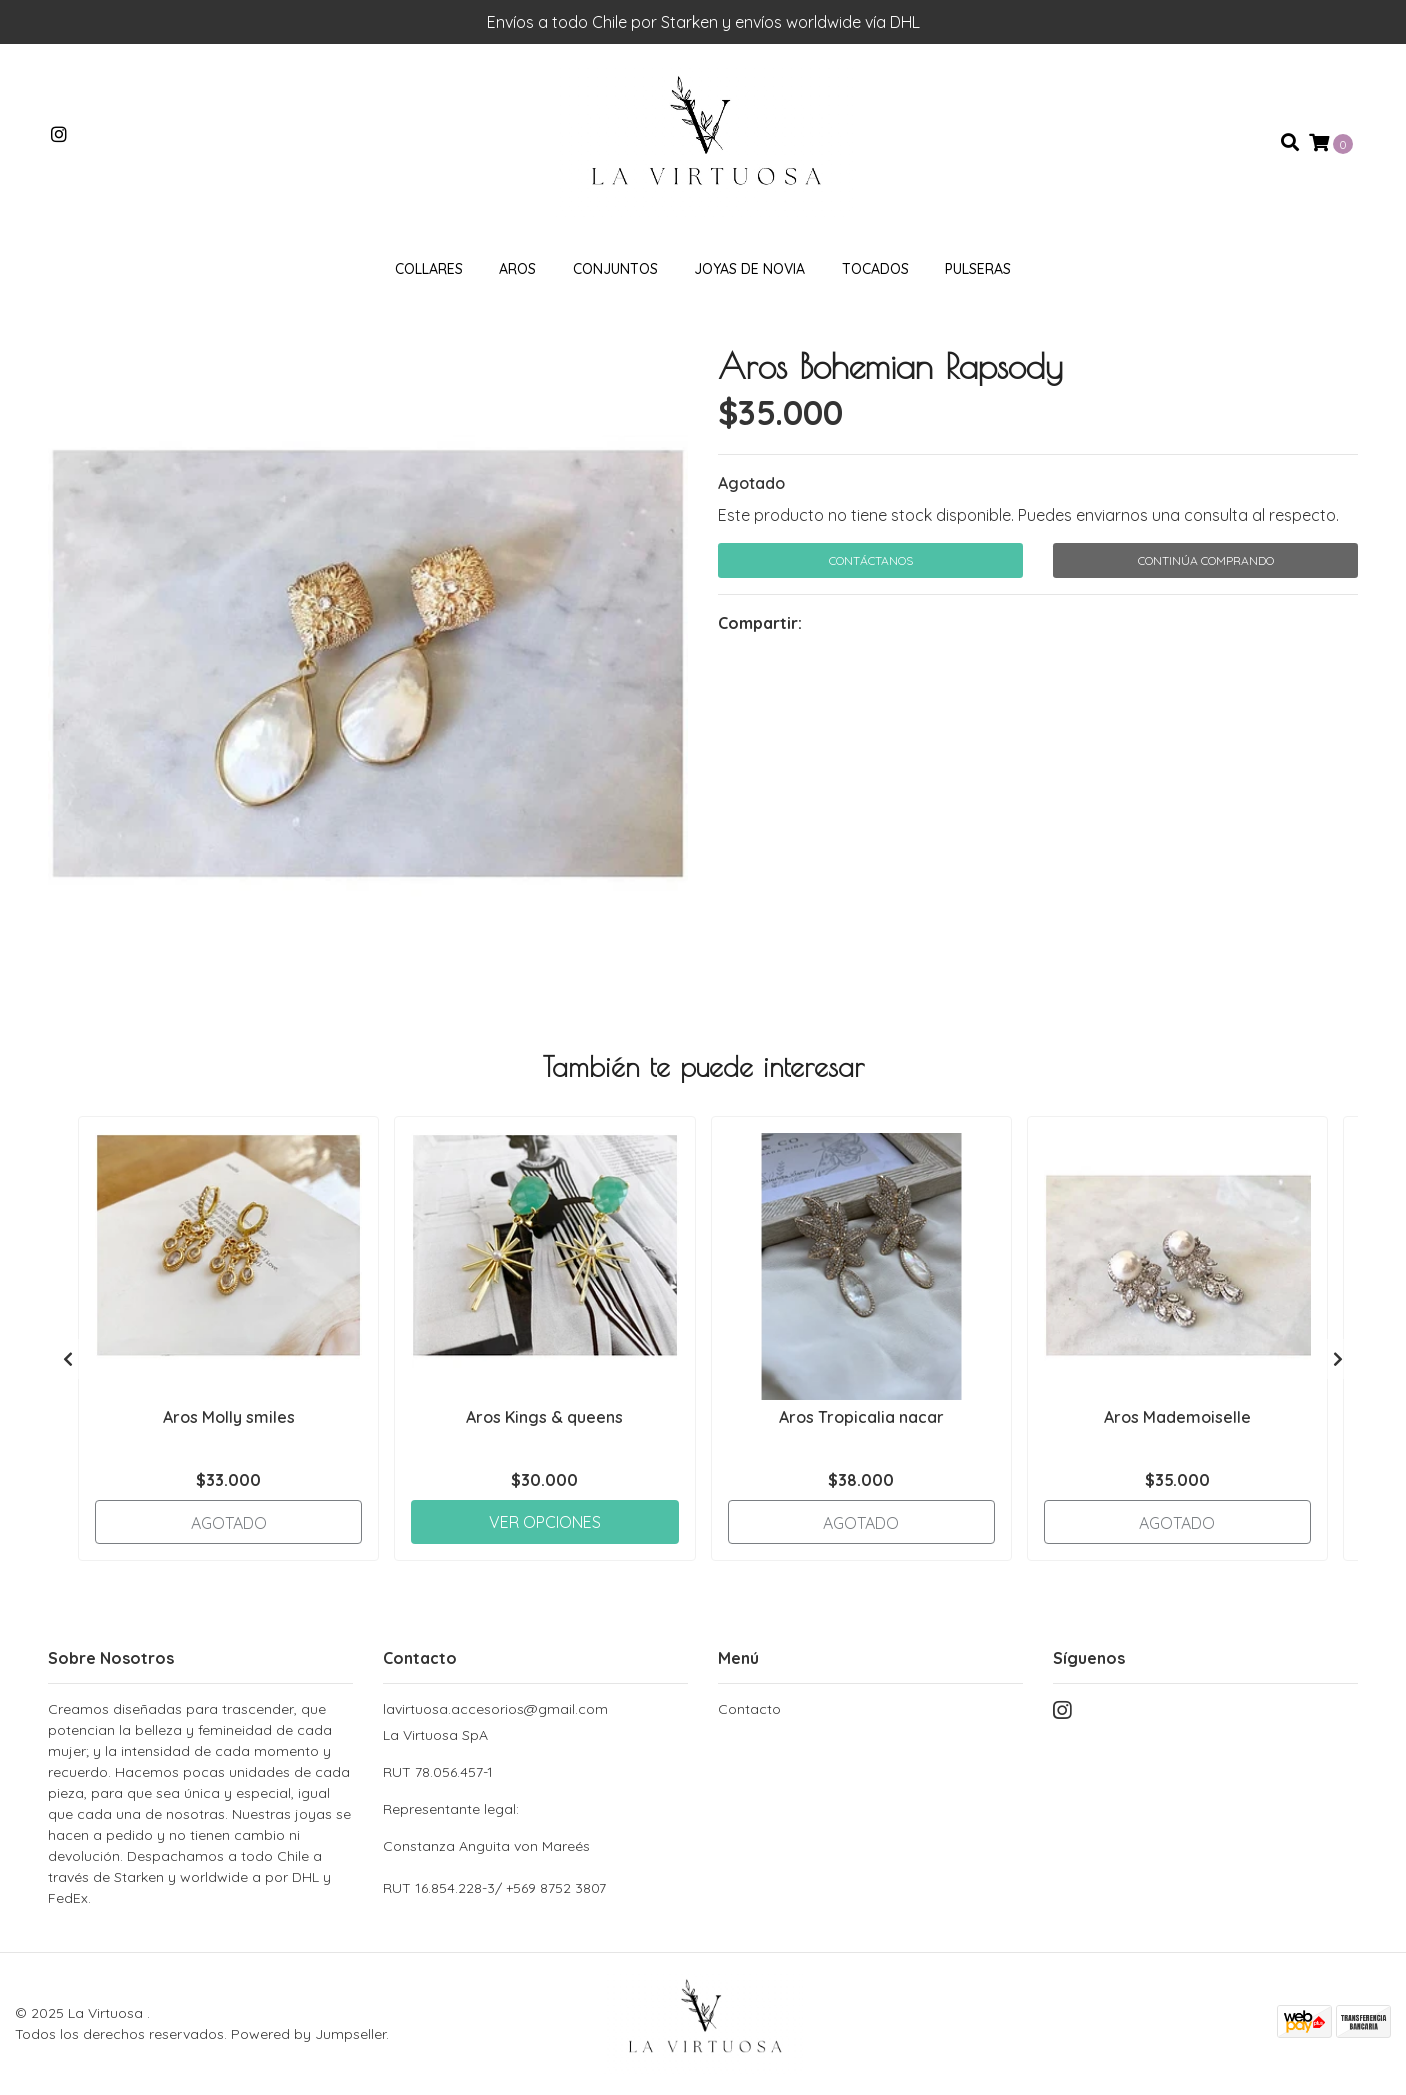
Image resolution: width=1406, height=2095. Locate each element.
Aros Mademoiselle (1177, 1417)
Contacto (749, 1709)
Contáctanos (871, 560)
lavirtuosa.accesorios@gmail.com (495, 1709)
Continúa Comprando (1206, 560)
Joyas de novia (749, 269)
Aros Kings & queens (544, 1417)
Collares (429, 269)
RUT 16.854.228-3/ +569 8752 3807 (494, 1888)
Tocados (875, 269)
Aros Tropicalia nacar (861, 1417)
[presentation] (68, 1359)
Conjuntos (615, 269)
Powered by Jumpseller (308, 2034)
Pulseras (978, 269)
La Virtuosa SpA (535, 1791)
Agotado (751, 483)
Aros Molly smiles (229, 1417)
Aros (517, 269)
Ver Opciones (545, 1522)
